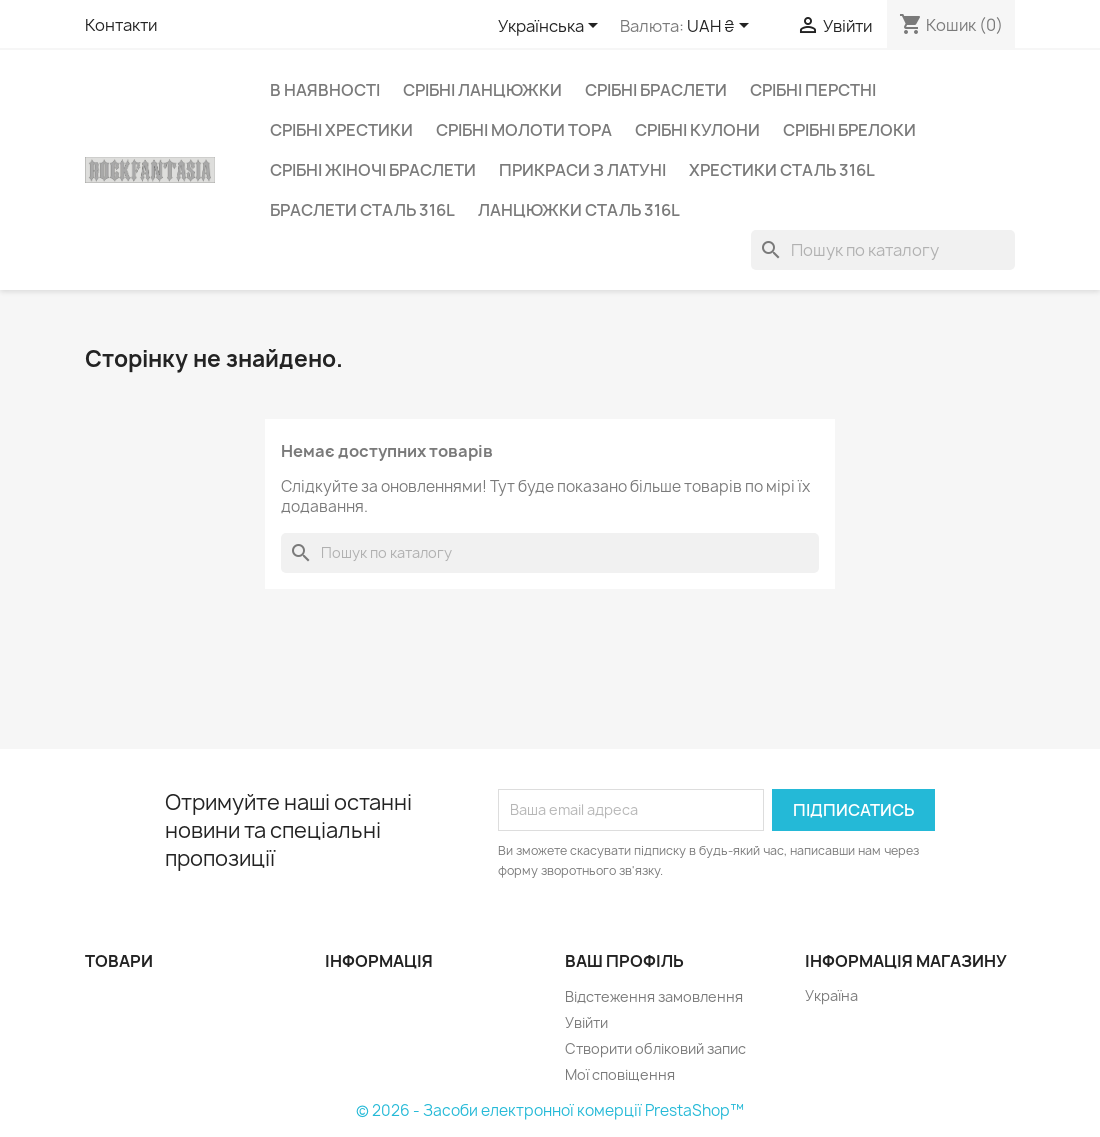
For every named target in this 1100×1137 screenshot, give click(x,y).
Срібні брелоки (849, 130)
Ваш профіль (624, 961)
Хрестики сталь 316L (782, 170)
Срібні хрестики (341, 130)
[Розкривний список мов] (551, 27)
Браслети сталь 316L (362, 210)
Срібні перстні (813, 90)
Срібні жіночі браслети (373, 170)
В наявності (325, 90)
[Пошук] (883, 250)
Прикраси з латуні (582, 170)
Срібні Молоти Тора (524, 130)
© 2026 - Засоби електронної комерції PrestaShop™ (550, 1110)
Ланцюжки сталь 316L (579, 210)
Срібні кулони (697, 130)
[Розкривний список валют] (721, 27)
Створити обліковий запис (655, 1048)
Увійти (586, 1022)
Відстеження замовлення (654, 996)
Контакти (121, 25)
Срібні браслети (656, 90)
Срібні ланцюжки (482, 90)
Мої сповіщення (620, 1074)
